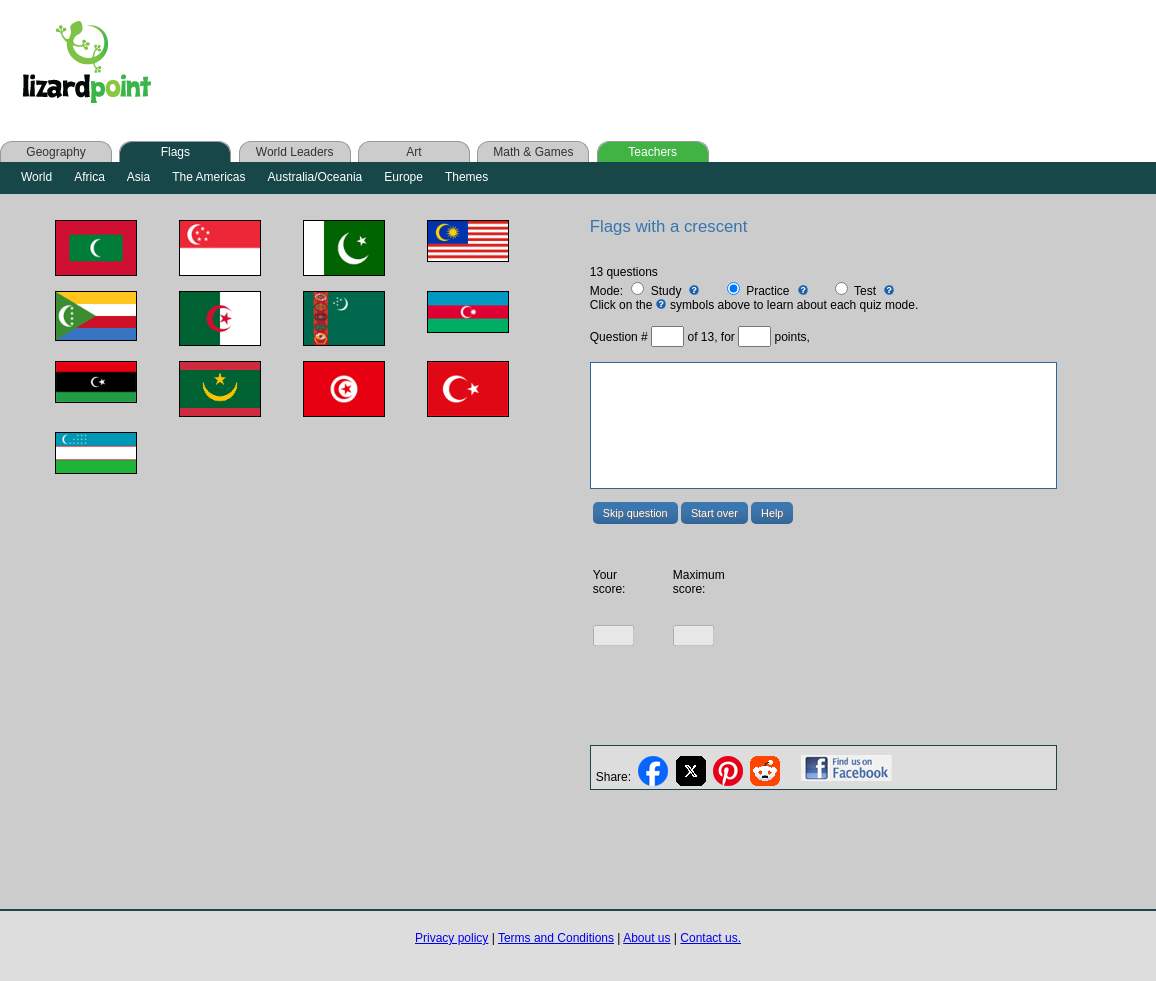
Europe (403, 177)
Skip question (635, 513)
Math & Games (533, 152)
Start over (714, 513)
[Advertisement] (568, 62)
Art (413, 152)
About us (646, 938)
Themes (466, 177)
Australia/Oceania (315, 177)
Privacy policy (451, 938)
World (36, 177)
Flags (175, 152)
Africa (89, 177)
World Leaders (295, 152)
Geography (55, 152)
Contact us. (710, 938)
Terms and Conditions (556, 938)
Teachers (652, 152)
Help (772, 513)
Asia (138, 177)
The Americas (208, 177)
